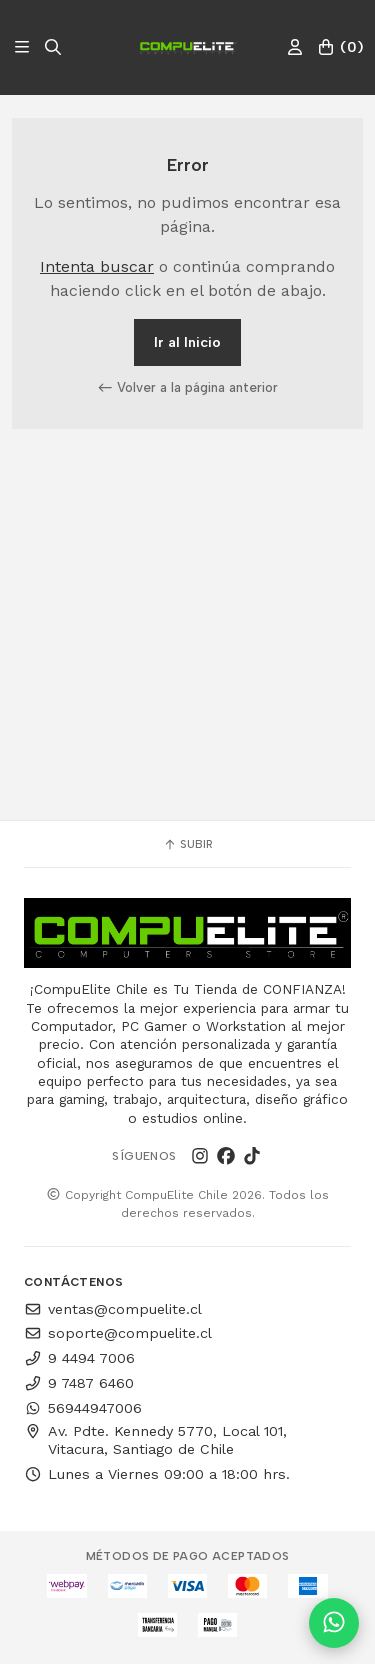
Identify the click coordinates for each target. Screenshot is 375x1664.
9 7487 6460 (79, 1383)
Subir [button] (188, 844)
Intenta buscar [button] (97, 266)
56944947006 (83, 1408)
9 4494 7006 (79, 1358)
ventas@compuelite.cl (113, 1309)
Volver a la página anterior (188, 387)
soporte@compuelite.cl (118, 1333)
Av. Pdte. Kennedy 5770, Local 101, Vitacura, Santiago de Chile (155, 1440)
